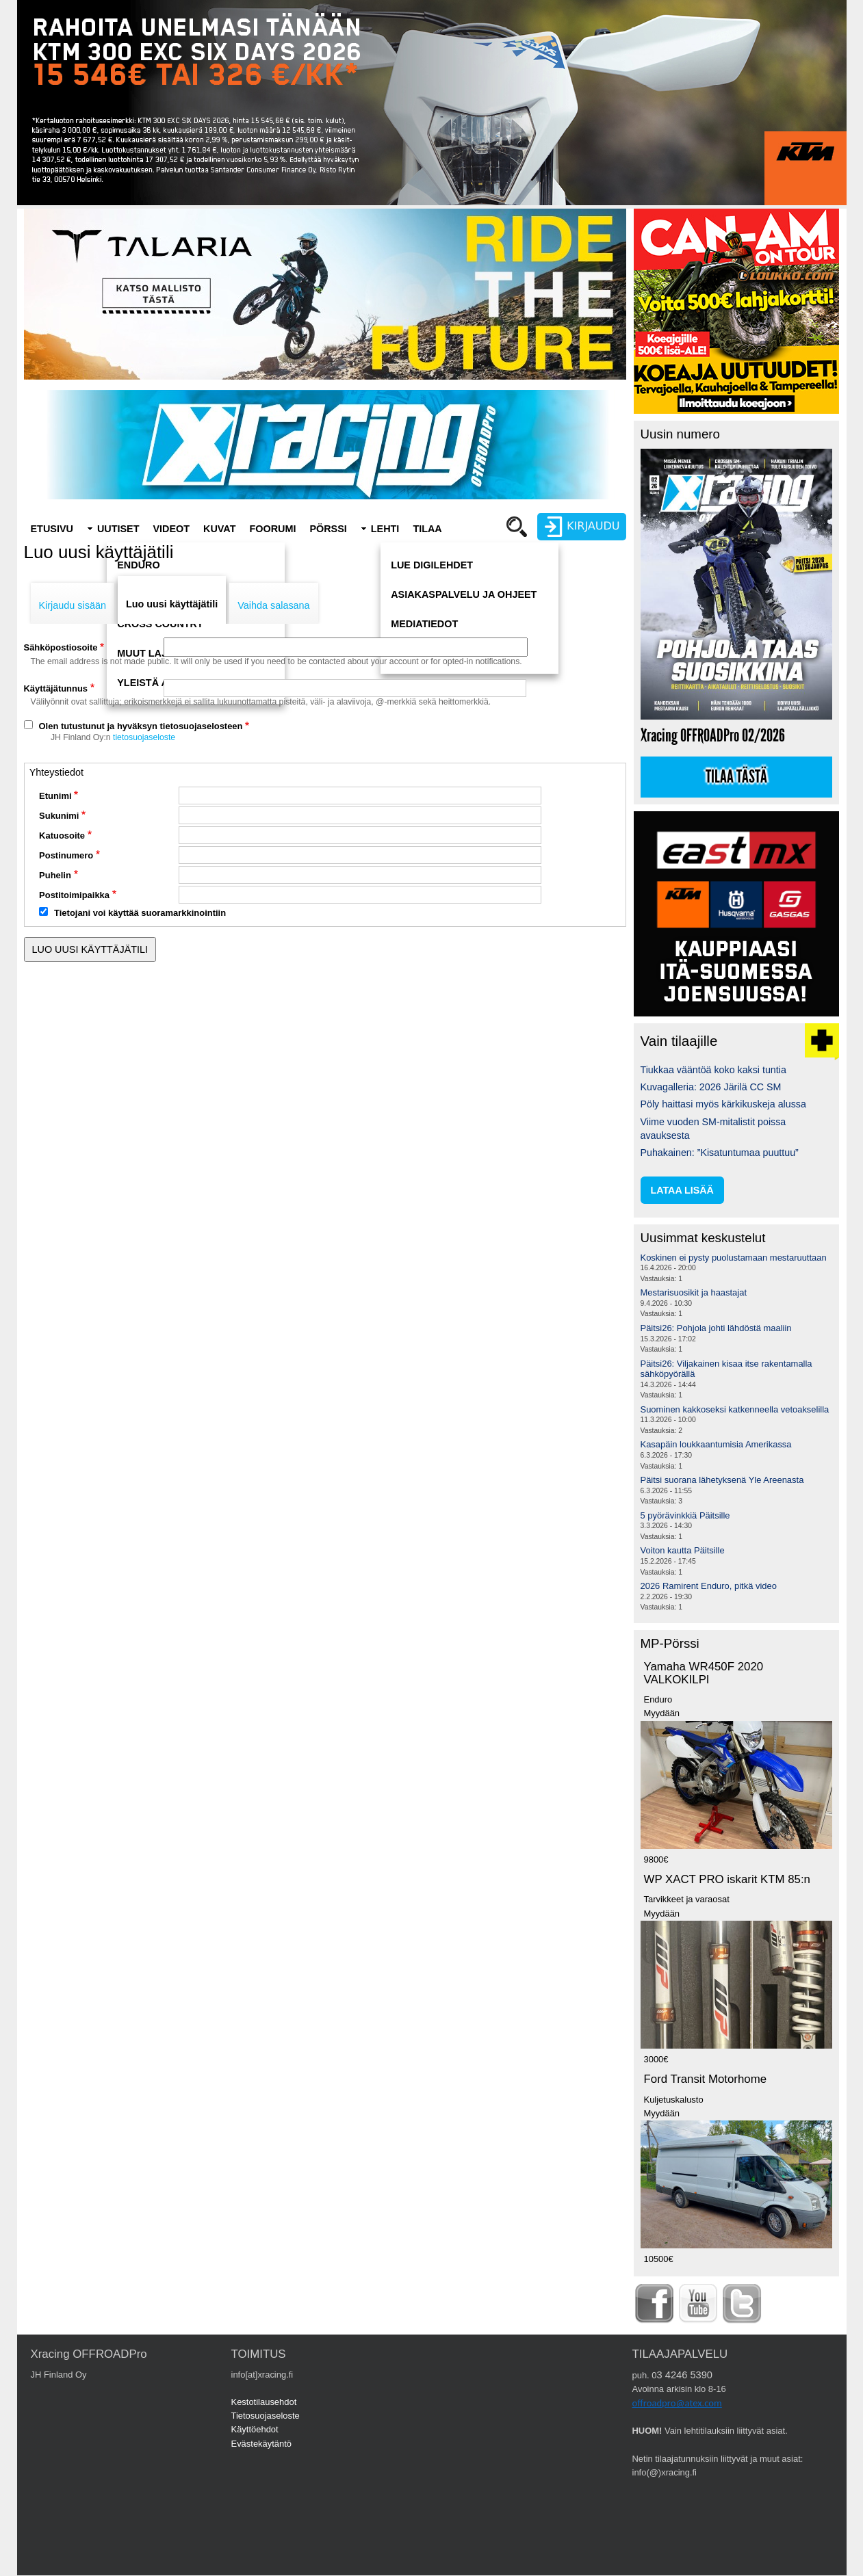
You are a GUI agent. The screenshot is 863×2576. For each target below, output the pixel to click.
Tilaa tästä (736, 777)
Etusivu (52, 528)
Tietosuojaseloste (265, 2415)
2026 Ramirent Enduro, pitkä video (709, 1586)
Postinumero (66, 855)
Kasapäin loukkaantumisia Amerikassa (716, 1444)
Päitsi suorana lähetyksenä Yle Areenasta (722, 1480)
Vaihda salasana (273, 605)
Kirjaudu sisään (72, 605)
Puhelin (55, 875)
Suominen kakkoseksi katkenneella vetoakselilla (735, 1409)
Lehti (385, 528)
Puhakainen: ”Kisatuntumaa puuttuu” (720, 1152)
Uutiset (118, 528)
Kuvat (219, 528)
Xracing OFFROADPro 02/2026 (713, 735)
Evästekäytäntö (261, 2444)
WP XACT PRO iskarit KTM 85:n (727, 1879)
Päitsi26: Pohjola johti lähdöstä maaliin (716, 1328)
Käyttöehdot (255, 2429)
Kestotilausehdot (264, 2402)
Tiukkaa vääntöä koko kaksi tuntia (713, 1069)
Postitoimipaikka (74, 895)
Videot (171, 528)
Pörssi (327, 528)
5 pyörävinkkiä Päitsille (685, 1515)
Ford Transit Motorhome (705, 2079)
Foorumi (272, 528)
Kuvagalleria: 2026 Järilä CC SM (711, 1086)
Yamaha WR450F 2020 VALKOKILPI (704, 1673)
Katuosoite (62, 835)
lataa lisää (682, 1190)
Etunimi (55, 796)
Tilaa (427, 528)
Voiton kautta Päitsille (683, 1550)
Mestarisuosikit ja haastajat (694, 1292)
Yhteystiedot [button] (56, 772)
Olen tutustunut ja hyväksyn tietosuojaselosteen (141, 726)
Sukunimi (59, 816)
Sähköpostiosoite (61, 647)
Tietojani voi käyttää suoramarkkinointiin (140, 913)
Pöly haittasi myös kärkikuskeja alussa (723, 1104)
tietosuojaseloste (144, 737)
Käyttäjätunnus (56, 688)
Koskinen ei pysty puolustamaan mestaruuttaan (734, 1257)
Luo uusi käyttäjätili (172, 604)
